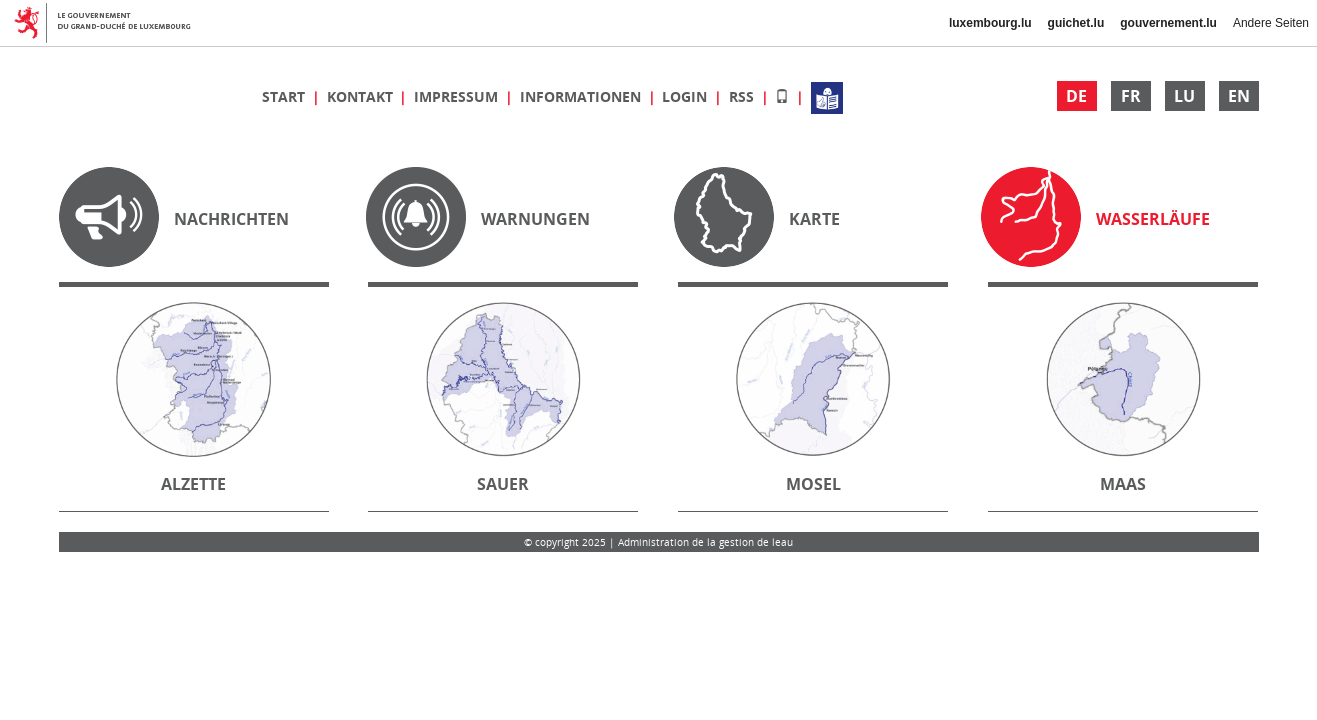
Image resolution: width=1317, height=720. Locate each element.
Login (686, 96)
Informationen (582, 96)
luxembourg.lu (990, 23)
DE (1076, 96)
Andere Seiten (1271, 23)
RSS (743, 96)
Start (285, 96)
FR (1131, 96)
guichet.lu (1076, 23)
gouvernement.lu (1168, 23)
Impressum (458, 96)
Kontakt (362, 96)
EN (1239, 96)
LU (1184, 96)
